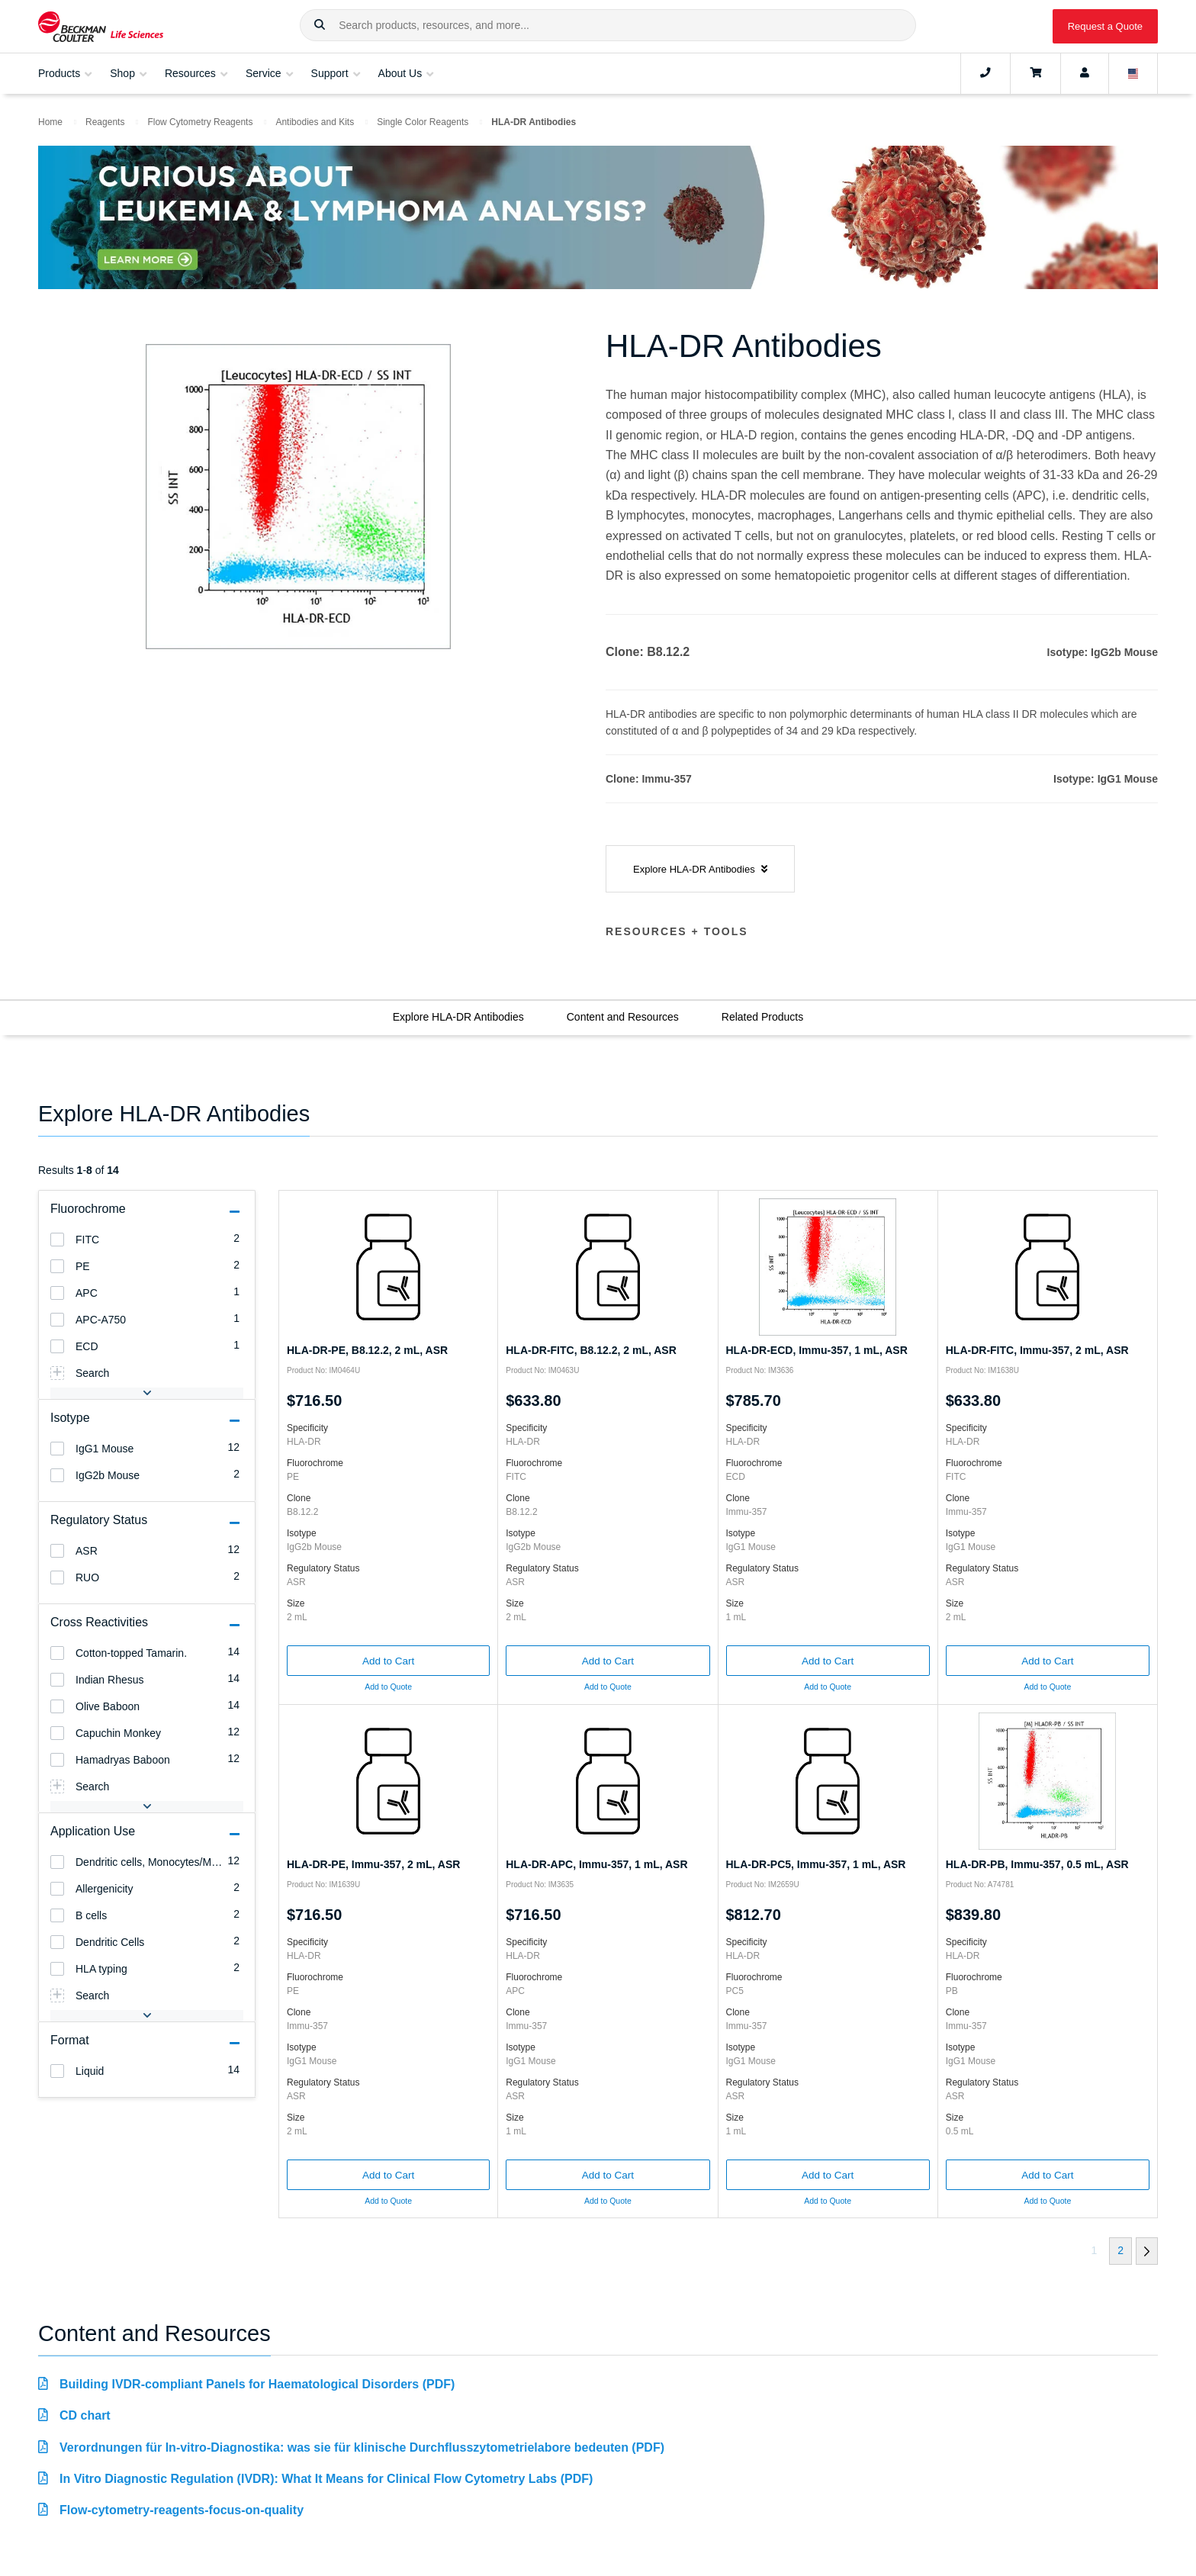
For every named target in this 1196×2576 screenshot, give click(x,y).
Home (50, 122)
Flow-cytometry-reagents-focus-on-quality (181, 2510)
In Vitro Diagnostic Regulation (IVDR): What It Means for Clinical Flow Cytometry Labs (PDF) (326, 2478)
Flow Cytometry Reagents (199, 122)
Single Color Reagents (422, 122)
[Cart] (1035, 73)
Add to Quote (388, 1686)
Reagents (104, 122)
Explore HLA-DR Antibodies (458, 1017)
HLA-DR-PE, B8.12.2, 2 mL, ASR (367, 1350)
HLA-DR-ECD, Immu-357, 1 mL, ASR (817, 1350)
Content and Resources (623, 1017)
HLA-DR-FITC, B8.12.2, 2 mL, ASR (591, 1350)
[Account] (1084, 73)
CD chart (85, 2415)
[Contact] (985, 73)
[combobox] (607, 25)
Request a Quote (1105, 26)
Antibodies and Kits (314, 122)
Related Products (762, 1017)
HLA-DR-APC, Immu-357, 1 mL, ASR (596, 1864)
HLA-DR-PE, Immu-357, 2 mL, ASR (373, 1864)
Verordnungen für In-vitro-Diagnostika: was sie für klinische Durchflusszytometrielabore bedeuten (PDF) (361, 2447)
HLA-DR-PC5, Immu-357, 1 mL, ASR (816, 1864)
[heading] (57, 1239)
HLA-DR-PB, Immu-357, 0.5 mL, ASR (1037, 1864)
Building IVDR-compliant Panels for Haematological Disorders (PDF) (257, 2384)
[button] (319, 25)
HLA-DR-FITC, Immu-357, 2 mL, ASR (1037, 1350)
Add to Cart (388, 1661)
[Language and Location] (1133, 73)
